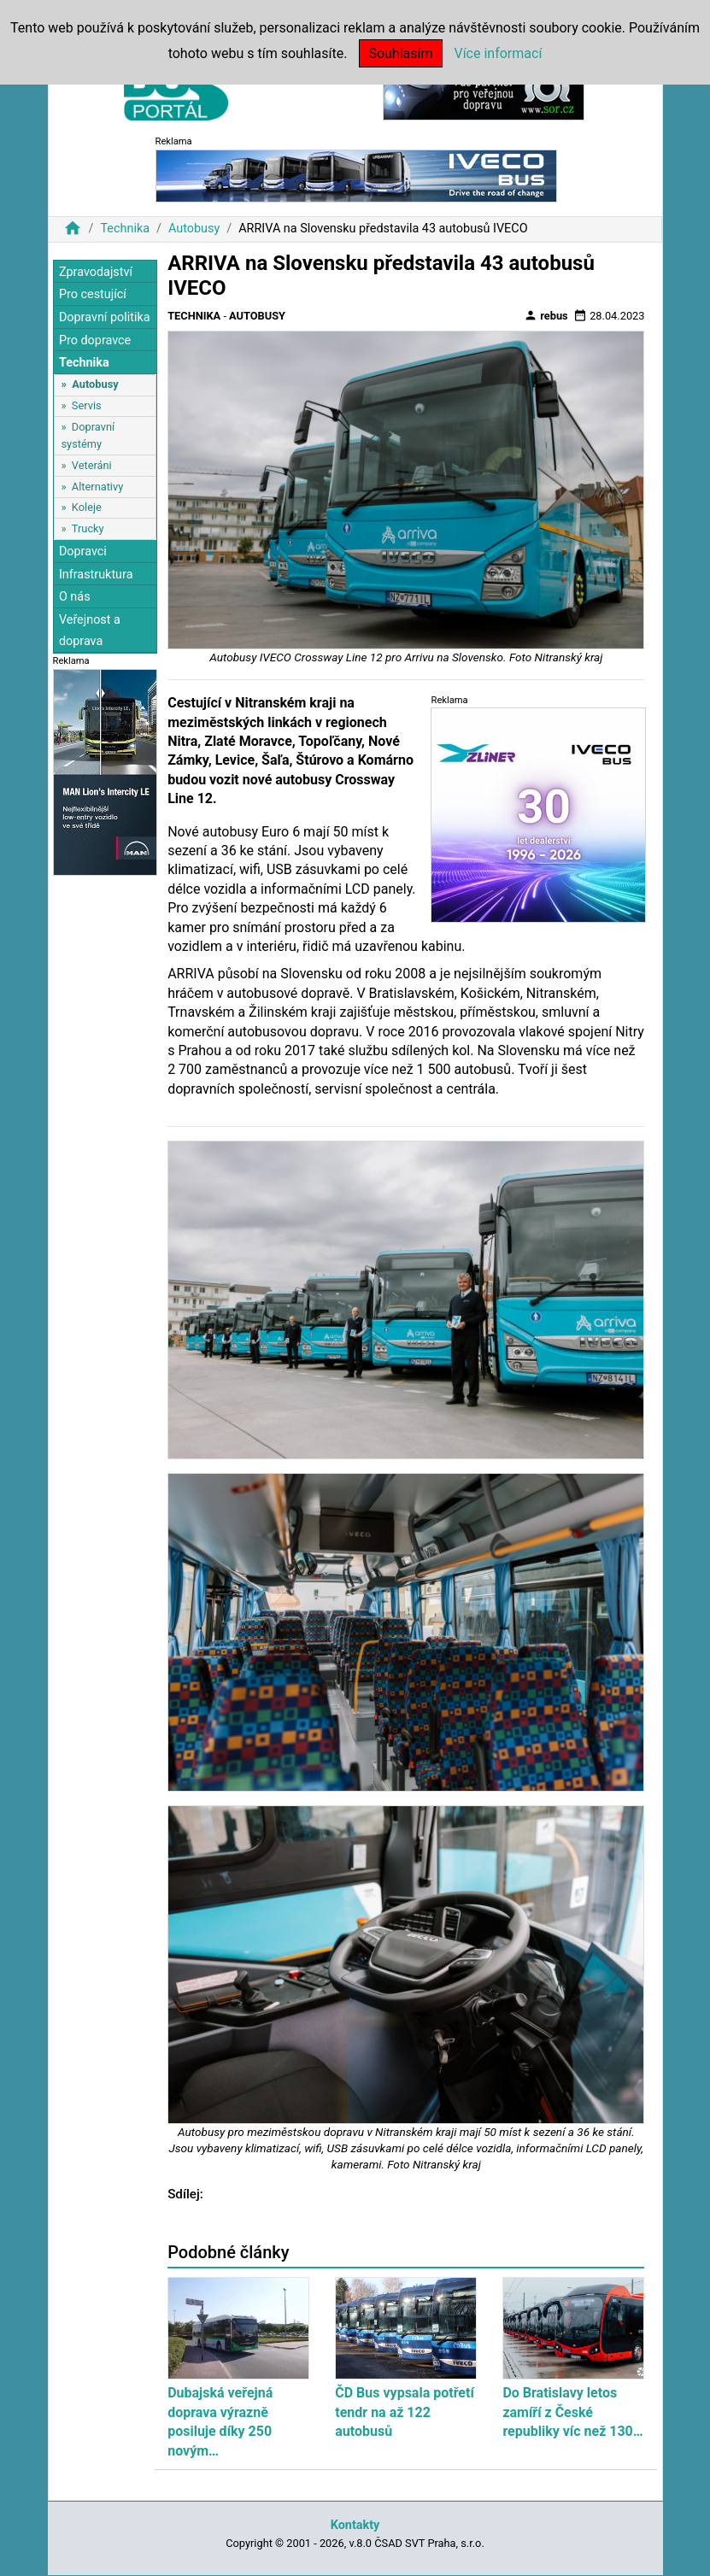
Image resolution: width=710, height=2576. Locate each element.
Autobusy (194, 228)
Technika (125, 228)
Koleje (87, 507)
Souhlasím (400, 53)
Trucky (88, 528)
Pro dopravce (95, 340)
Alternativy (97, 486)
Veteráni (92, 465)
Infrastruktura (96, 574)
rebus (546, 315)
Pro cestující (92, 294)
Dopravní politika (104, 317)
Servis (87, 405)
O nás (75, 597)
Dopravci (83, 551)
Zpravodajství (95, 272)
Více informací (498, 53)
